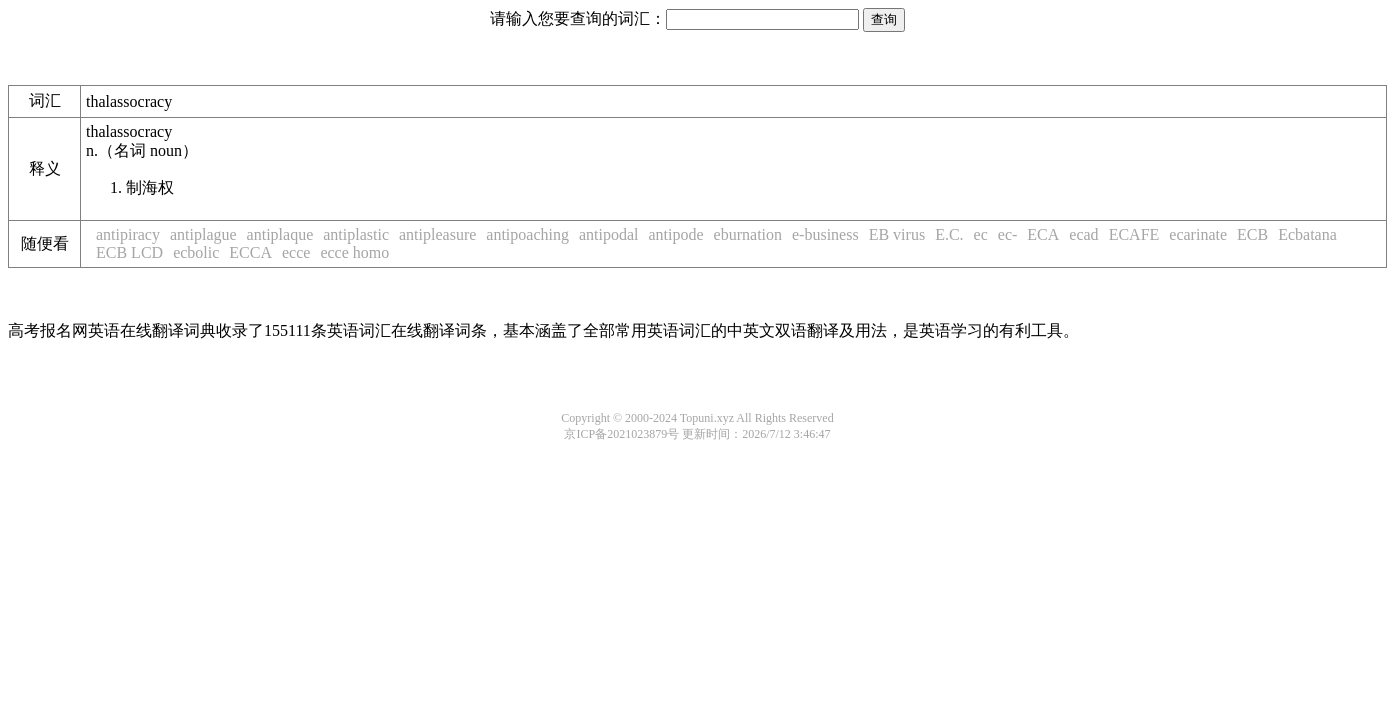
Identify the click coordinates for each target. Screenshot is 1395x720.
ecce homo (354, 252)
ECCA (250, 252)
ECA (1043, 234)
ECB (1252, 234)
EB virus (897, 234)
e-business (825, 234)
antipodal (609, 234)
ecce (296, 252)
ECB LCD (129, 252)
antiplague (203, 234)
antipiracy (128, 234)
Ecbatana (1307, 234)
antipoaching (527, 234)
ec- (1008, 234)
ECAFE (1134, 234)
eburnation (748, 234)
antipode (676, 234)
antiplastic (356, 234)
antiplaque (280, 234)
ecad (1083, 234)
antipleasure (437, 234)
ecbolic (196, 252)
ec (981, 234)
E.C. (949, 234)
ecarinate (1198, 234)
